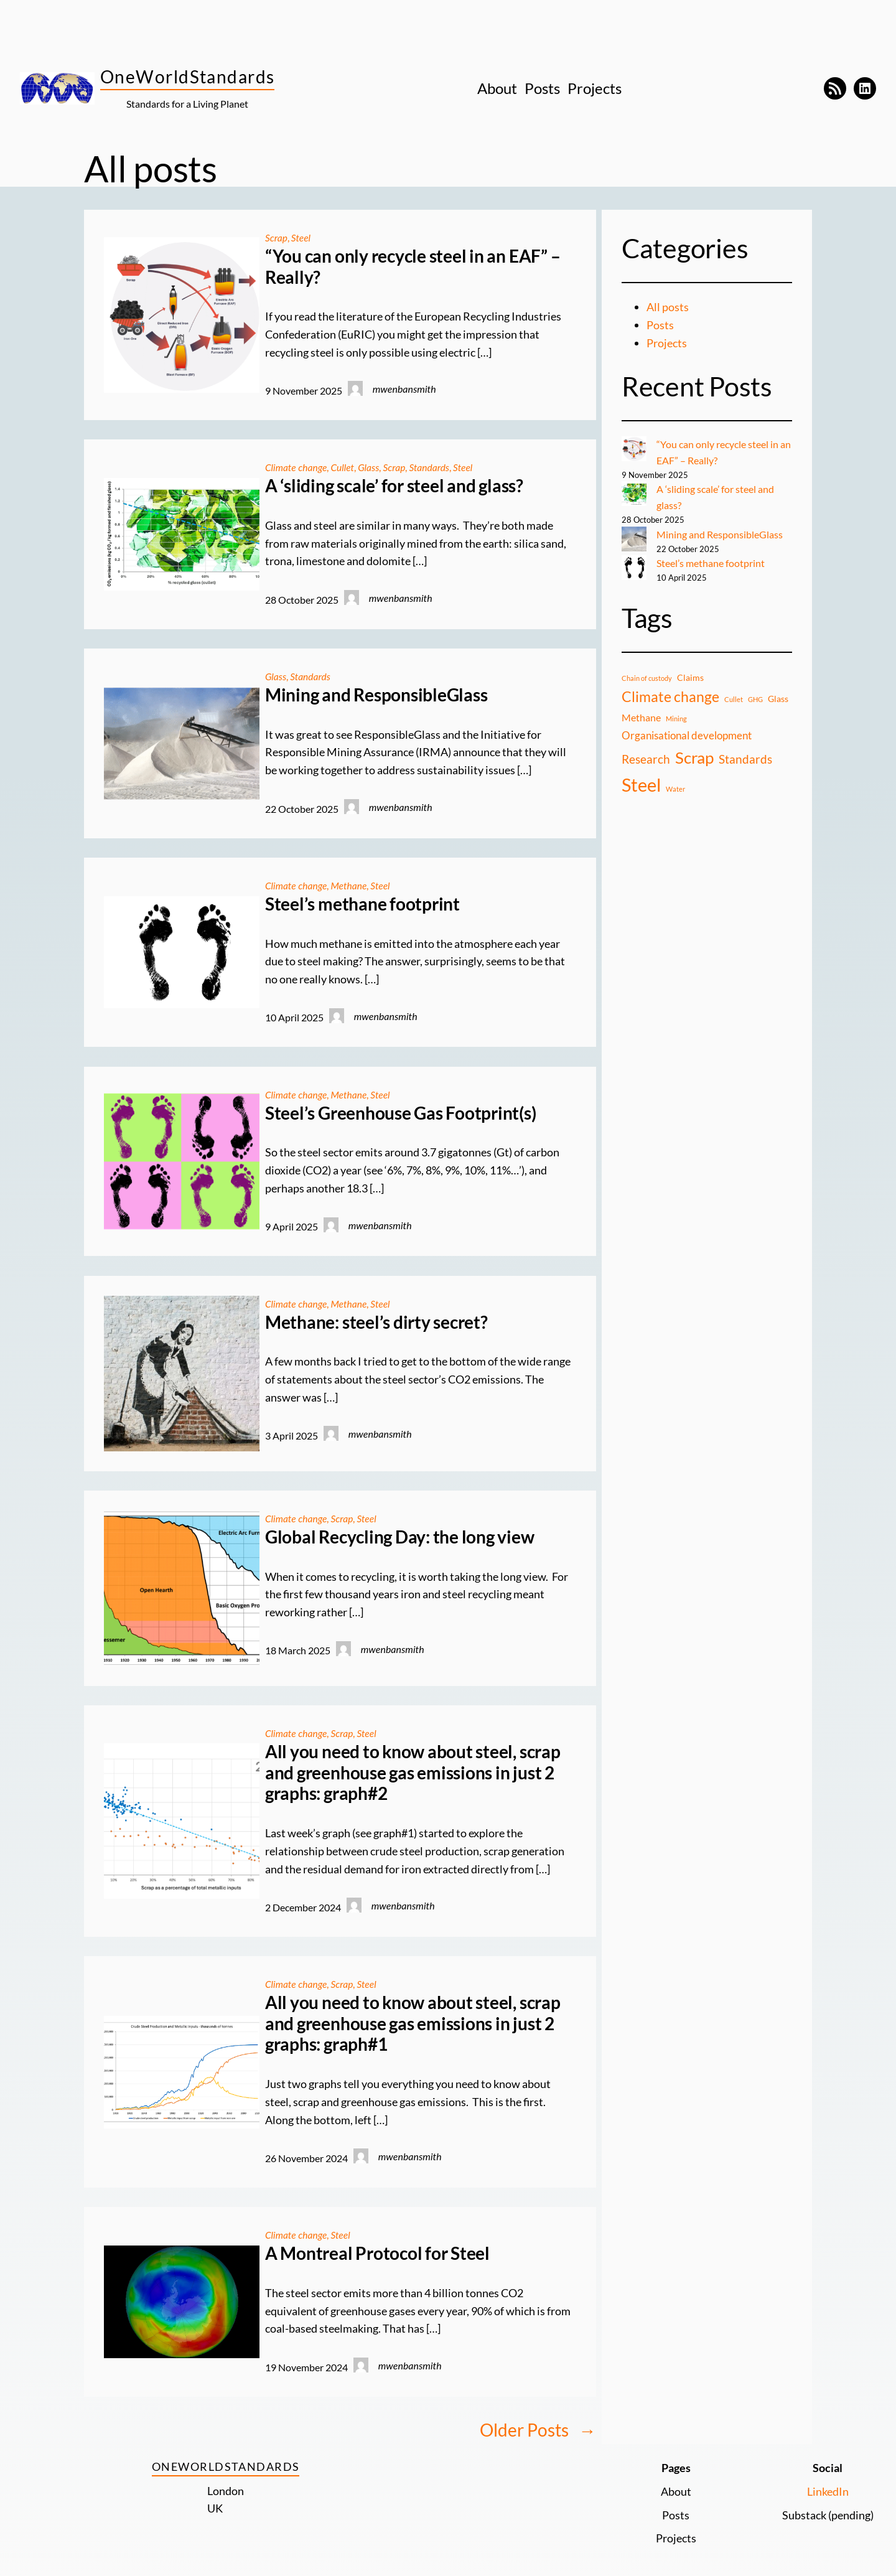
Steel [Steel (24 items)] (641, 783)
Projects (666, 343)
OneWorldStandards (187, 76)
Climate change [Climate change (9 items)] (670, 695)
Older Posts (538, 2429)
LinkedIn (828, 2489)
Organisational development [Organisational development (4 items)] (687, 733)
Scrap (276, 237)
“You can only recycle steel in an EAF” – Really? (412, 267)
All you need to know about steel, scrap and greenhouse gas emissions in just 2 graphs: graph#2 (413, 1771)
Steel (302, 237)
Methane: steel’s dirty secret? (376, 1321)
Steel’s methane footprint (362, 903)
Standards (433, 467)
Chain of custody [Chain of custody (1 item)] (647, 677)
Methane (351, 885)
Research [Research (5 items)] (646, 757)
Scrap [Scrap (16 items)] (694, 756)
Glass (371, 467)
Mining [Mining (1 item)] (676, 717)
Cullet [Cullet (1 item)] (733, 698)
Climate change (297, 467)
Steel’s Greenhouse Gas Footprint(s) (400, 1112)
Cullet (344, 467)
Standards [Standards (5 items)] (745, 757)
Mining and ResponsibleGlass (376, 694)
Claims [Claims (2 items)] (690, 676)
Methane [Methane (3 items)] (641, 716)
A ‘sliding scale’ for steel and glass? (394, 485)
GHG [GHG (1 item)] (755, 698)
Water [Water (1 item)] (675, 788)
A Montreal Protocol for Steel (377, 2252)
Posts (660, 325)
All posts (667, 307)
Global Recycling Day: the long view (399, 1535)
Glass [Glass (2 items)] (778, 697)
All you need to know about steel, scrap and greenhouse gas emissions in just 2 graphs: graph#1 (413, 2022)
